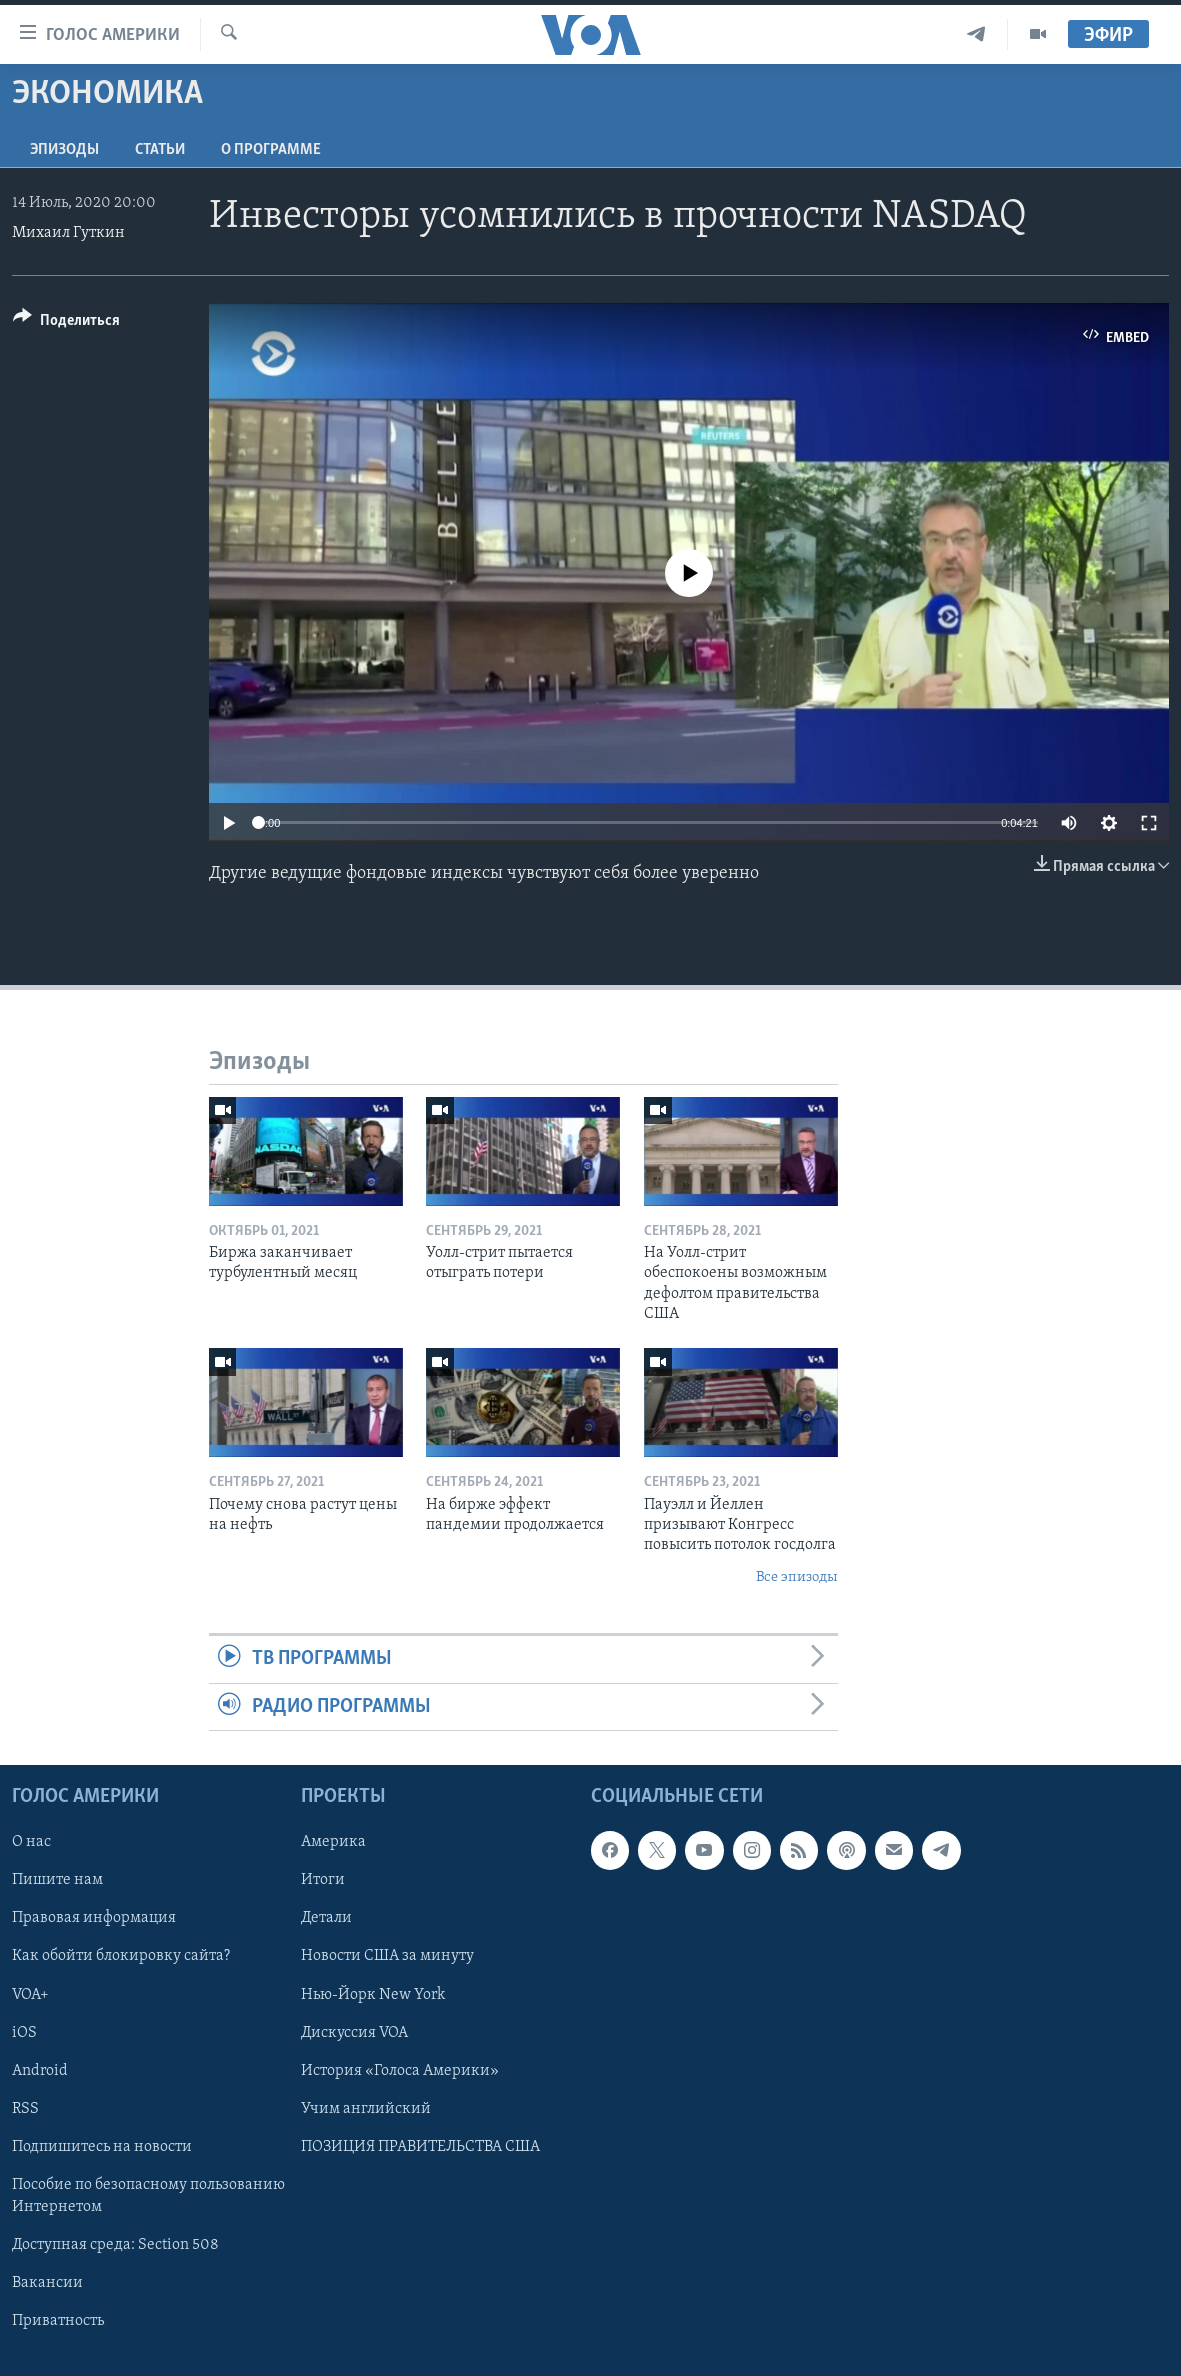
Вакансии (47, 2283)
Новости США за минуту (387, 1956)
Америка (333, 1842)
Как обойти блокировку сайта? (121, 1956)
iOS (24, 2032)
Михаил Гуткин (68, 233)
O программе (271, 150)
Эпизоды (64, 150)
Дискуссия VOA (354, 2032)
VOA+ (30, 1994)
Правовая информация (94, 1918)
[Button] (66, 323)
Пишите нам (57, 1880)
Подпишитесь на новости (102, 2147)
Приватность (58, 2321)
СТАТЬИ (160, 150)
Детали (326, 1918)
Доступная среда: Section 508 (115, 2245)
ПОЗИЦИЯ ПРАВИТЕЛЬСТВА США (420, 2147)
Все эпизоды (797, 1577)
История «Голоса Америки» (400, 2070)
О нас (31, 1842)
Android (40, 2070)
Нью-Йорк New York (373, 1994)
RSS (25, 2109)
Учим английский (366, 2109)
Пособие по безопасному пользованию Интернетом (148, 2196)
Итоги (323, 1880)
